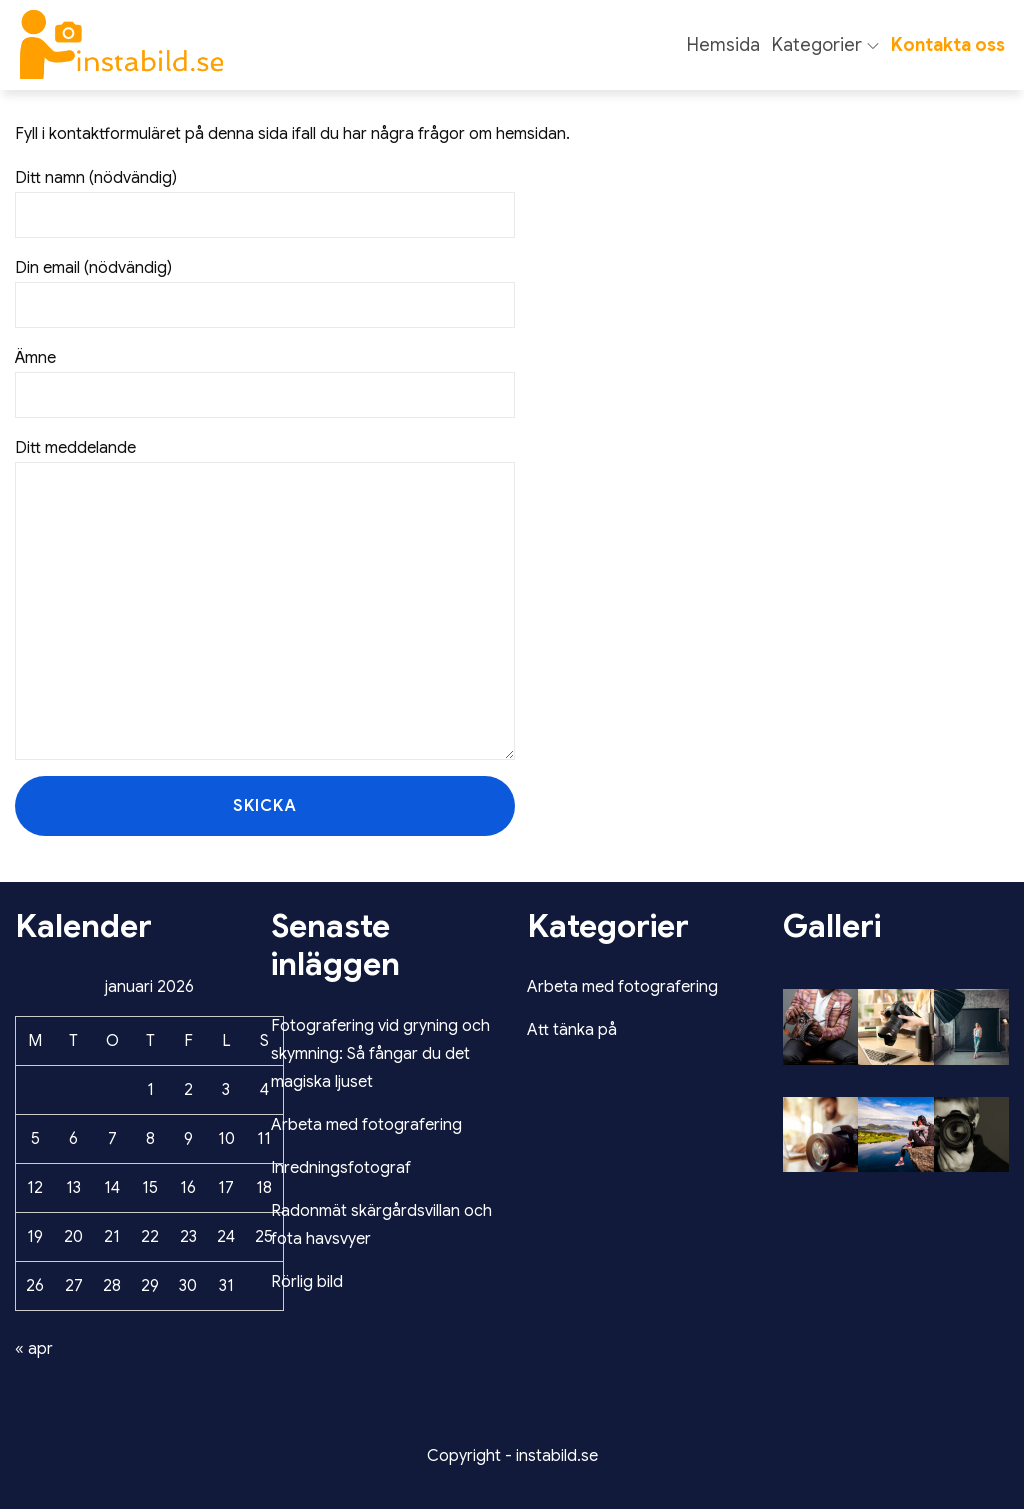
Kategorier (825, 45)
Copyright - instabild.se (512, 1456)
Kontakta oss (948, 45)
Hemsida (723, 45)
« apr (34, 1349)
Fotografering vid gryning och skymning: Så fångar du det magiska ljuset (380, 1054)
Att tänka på (572, 1030)
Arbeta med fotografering (366, 1125)
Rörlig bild (307, 1282)
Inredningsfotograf (341, 1168)
